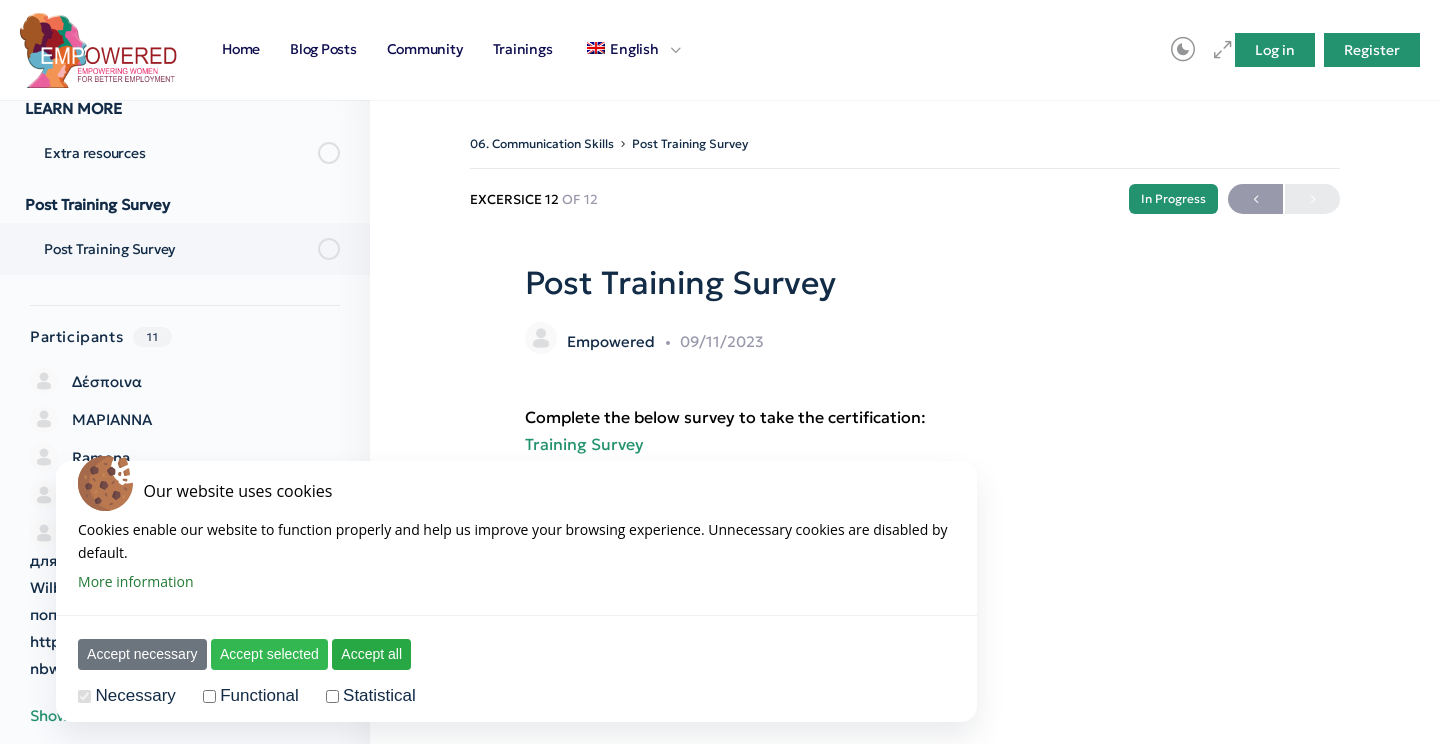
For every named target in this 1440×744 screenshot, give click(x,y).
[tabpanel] (905, 431)
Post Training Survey (690, 143)
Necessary (123, 695)
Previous (1255, 199)
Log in (1275, 50)
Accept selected (257, 654)
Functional (247, 695)
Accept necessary (130, 654)
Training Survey (584, 444)
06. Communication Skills (542, 143)
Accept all (359, 654)
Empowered (613, 341)
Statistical (367, 695)
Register (1372, 50)
